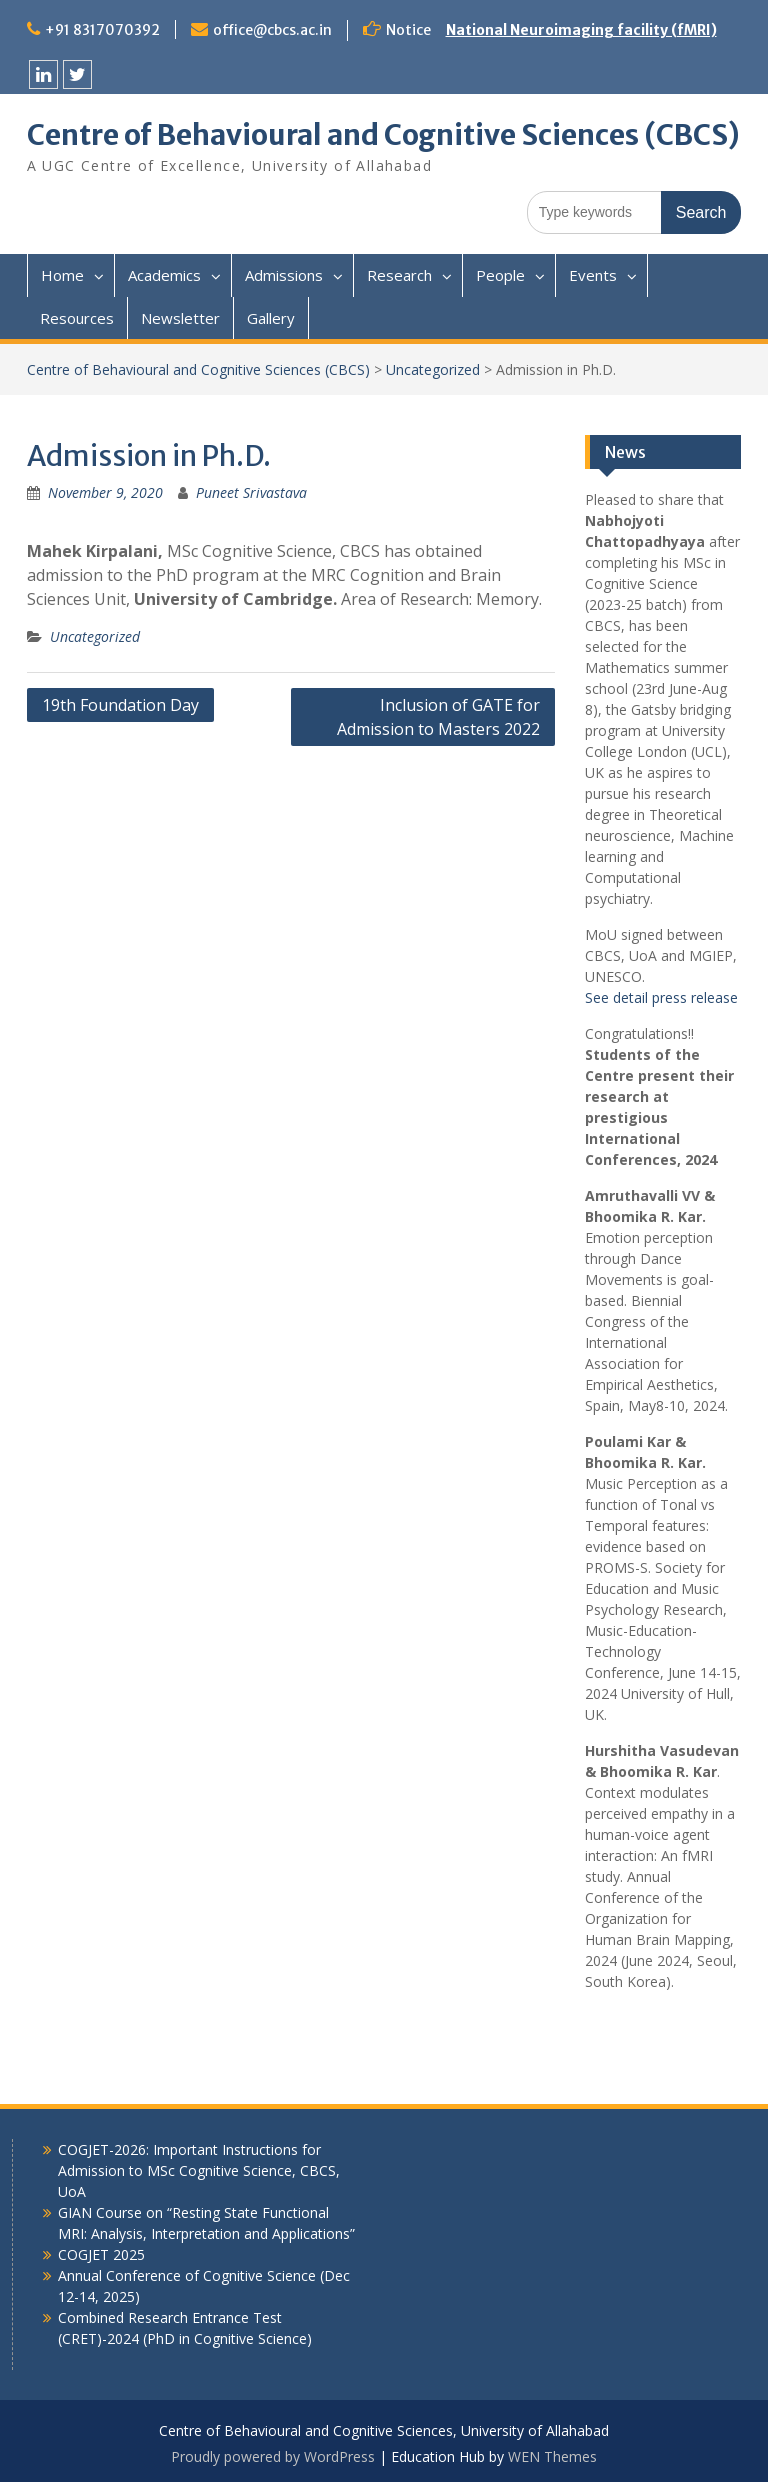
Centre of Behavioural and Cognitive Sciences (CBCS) (383, 135)
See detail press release (661, 997)
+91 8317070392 (102, 30)
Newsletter (180, 318)
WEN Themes (552, 2456)
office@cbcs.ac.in (272, 30)
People (500, 275)
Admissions (284, 275)
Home (62, 275)
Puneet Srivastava (251, 492)
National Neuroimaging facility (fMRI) (581, 30)
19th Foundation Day (120, 705)
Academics (164, 275)
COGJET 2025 (101, 2254)
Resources (77, 318)
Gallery (271, 318)
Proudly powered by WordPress (273, 2456)
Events (593, 275)
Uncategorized (433, 369)
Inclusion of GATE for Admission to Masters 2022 (438, 717)
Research (399, 275)
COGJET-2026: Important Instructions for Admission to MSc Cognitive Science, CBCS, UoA (199, 2170)
